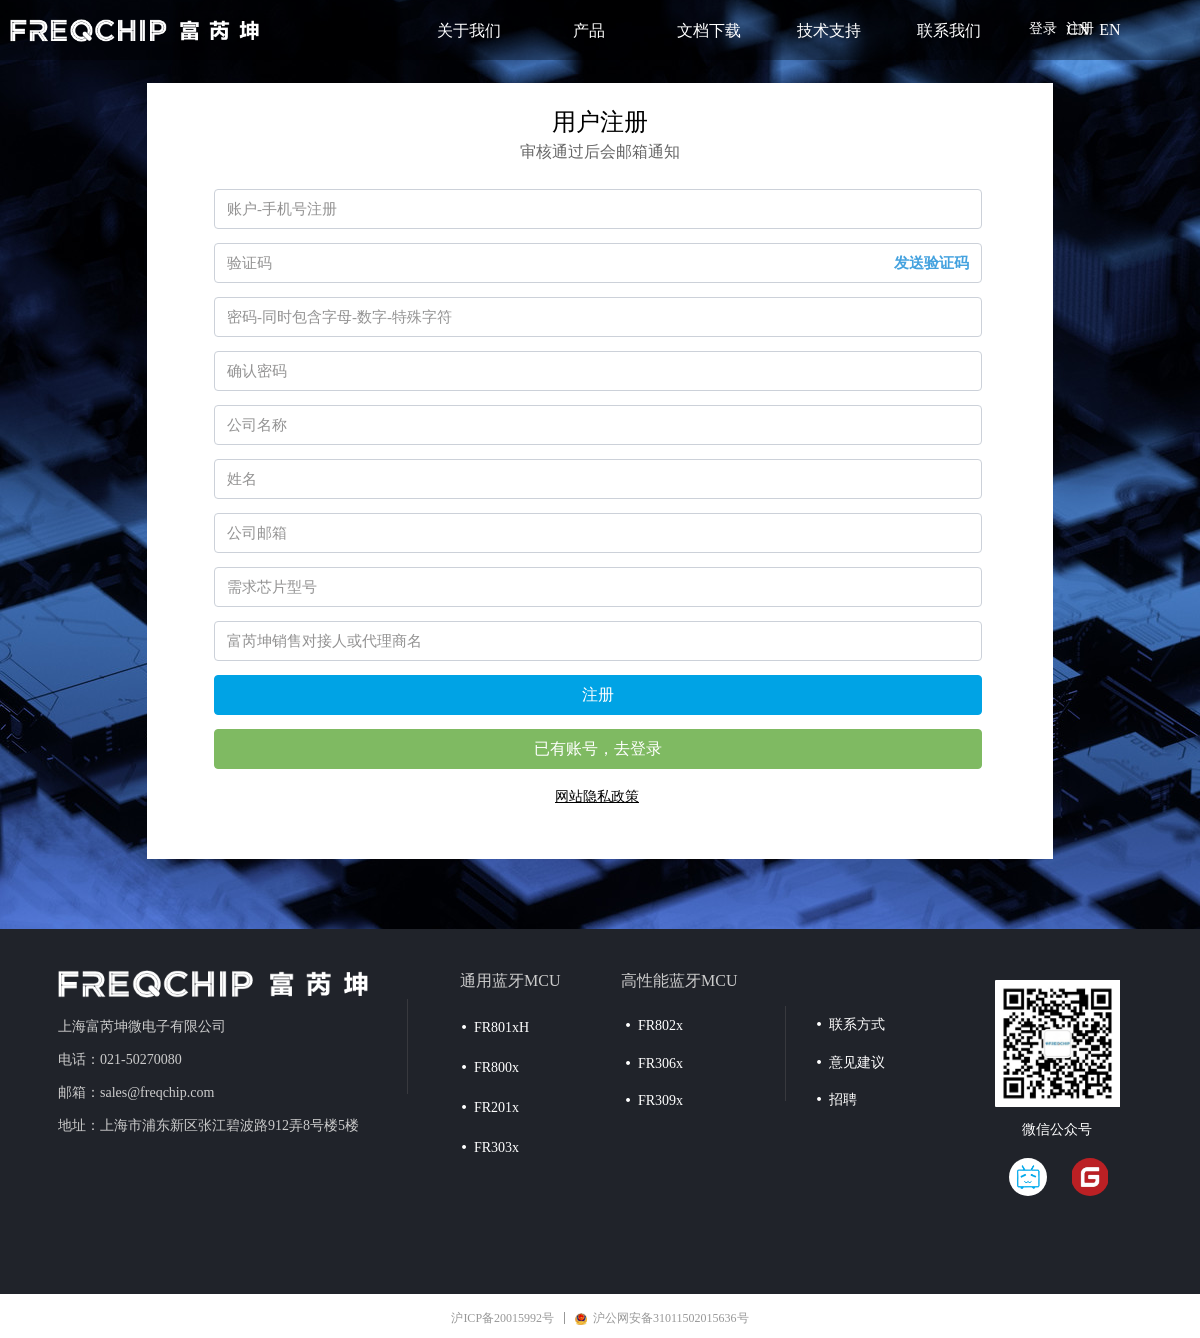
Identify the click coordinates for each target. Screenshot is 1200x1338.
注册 (598, 694)
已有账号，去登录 (598, 748)
